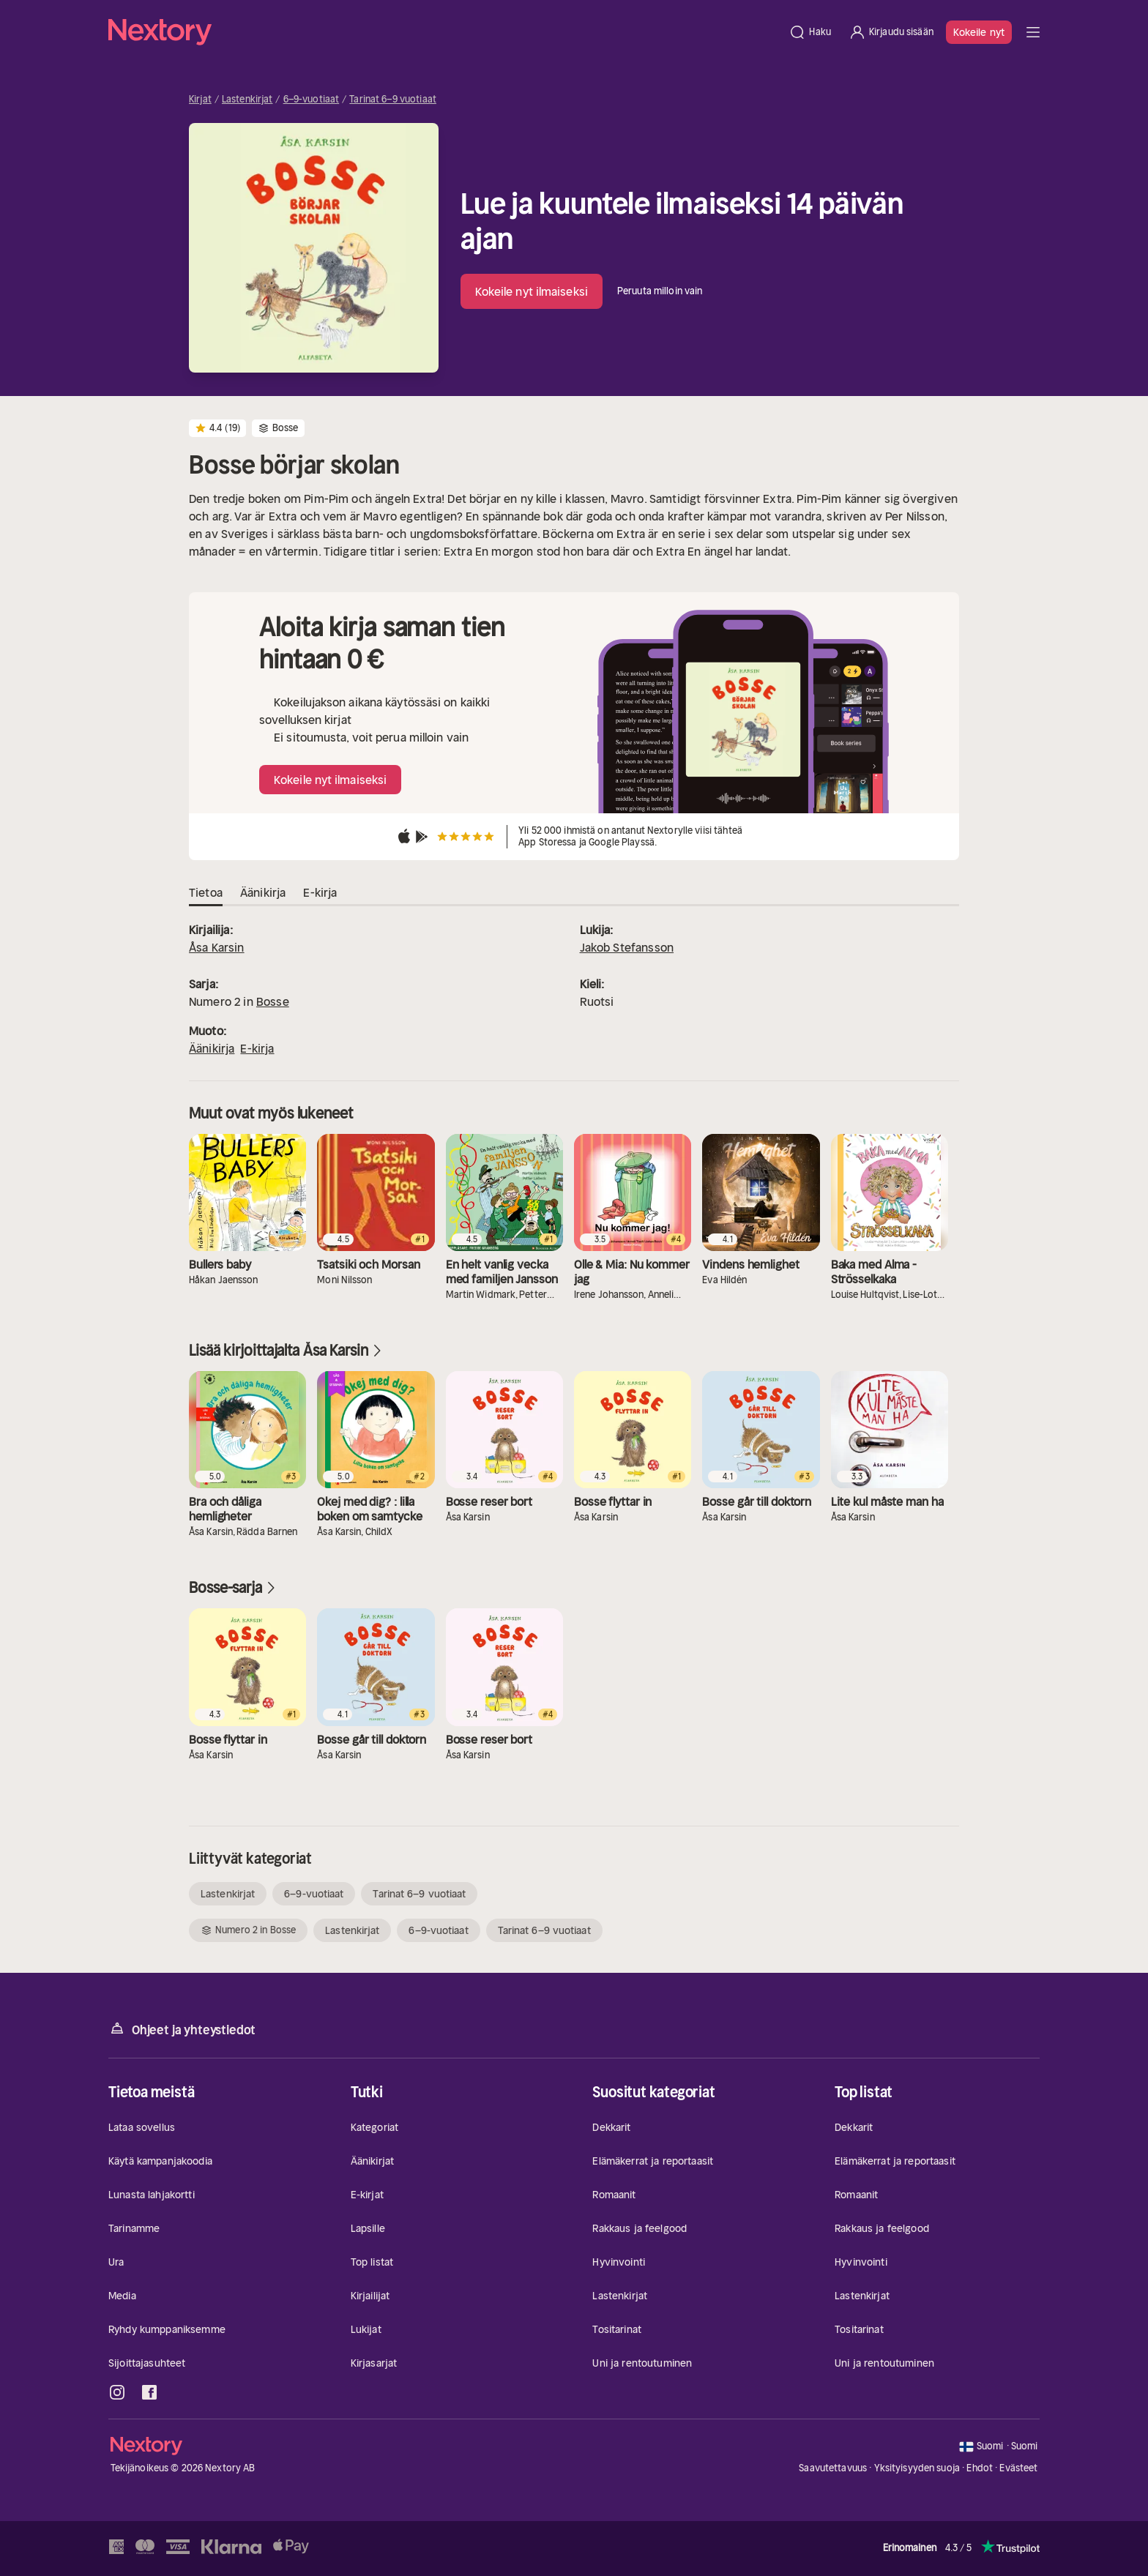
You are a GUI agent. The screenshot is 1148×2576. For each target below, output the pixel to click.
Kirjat (200, 99)
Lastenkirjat (247, 99)
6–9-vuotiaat (311, 99)
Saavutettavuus (833, 2468)
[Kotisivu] (444, 32)
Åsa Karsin (217, 947)
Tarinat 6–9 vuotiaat (392, 99)
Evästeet (1018, 2468)
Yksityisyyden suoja (917, 2468)
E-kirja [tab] (320, 893)
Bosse (272, 1001)
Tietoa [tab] (206, 893)
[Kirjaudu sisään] (891, 32)
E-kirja (257, 1048)
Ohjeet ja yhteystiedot (182, 2029)
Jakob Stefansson (627, 947)
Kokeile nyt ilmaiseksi (531, 291)
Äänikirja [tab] (263, 893)
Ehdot (979, 2468)
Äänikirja (211, 1048)
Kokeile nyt (978, 32)
